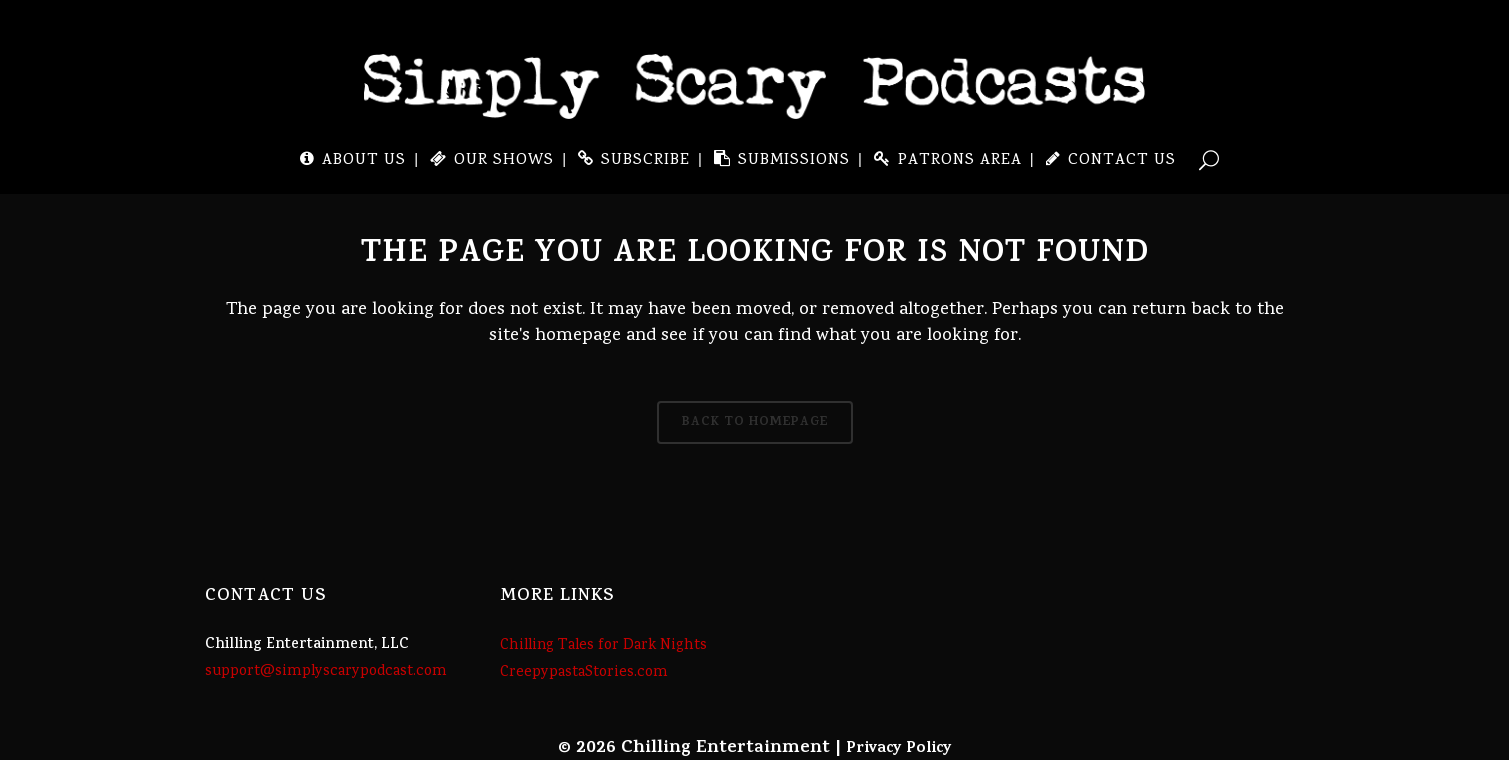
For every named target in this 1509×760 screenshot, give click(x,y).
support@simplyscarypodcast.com (326, 672)
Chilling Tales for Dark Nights (603, 646)
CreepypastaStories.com (584, 673)
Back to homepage (755, 422)
